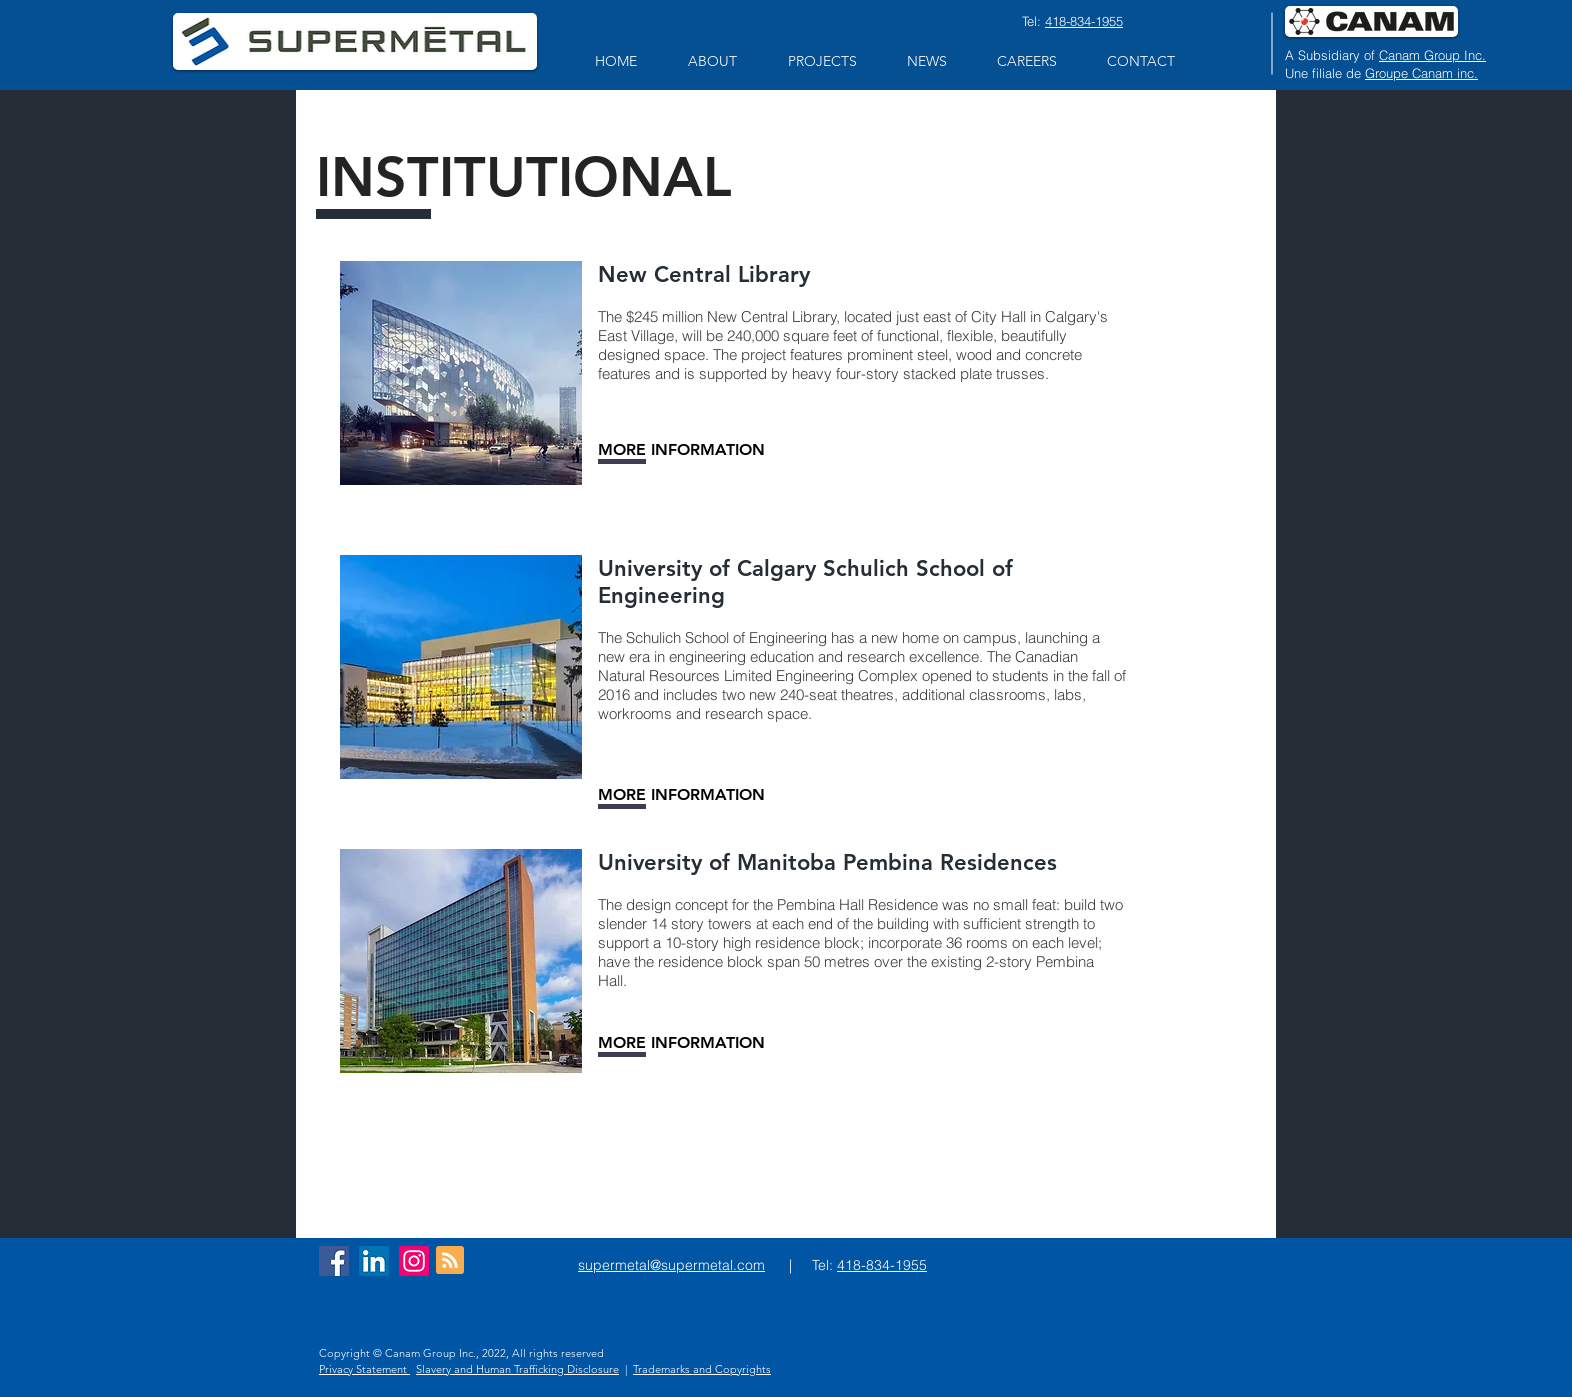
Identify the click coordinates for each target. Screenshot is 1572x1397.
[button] (712, 61)
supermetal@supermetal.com (671, 1265)
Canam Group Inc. (1432, 55)
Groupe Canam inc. (1421, 73)
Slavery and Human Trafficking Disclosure (517, 1369)
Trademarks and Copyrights (702, 1369)
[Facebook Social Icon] (334, 1261)
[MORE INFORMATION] (681, 449)
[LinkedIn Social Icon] (374, 1261)
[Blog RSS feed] (450, 1261)
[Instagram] (414, 1261)
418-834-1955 (1084, 21)
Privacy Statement (364, 1369)
